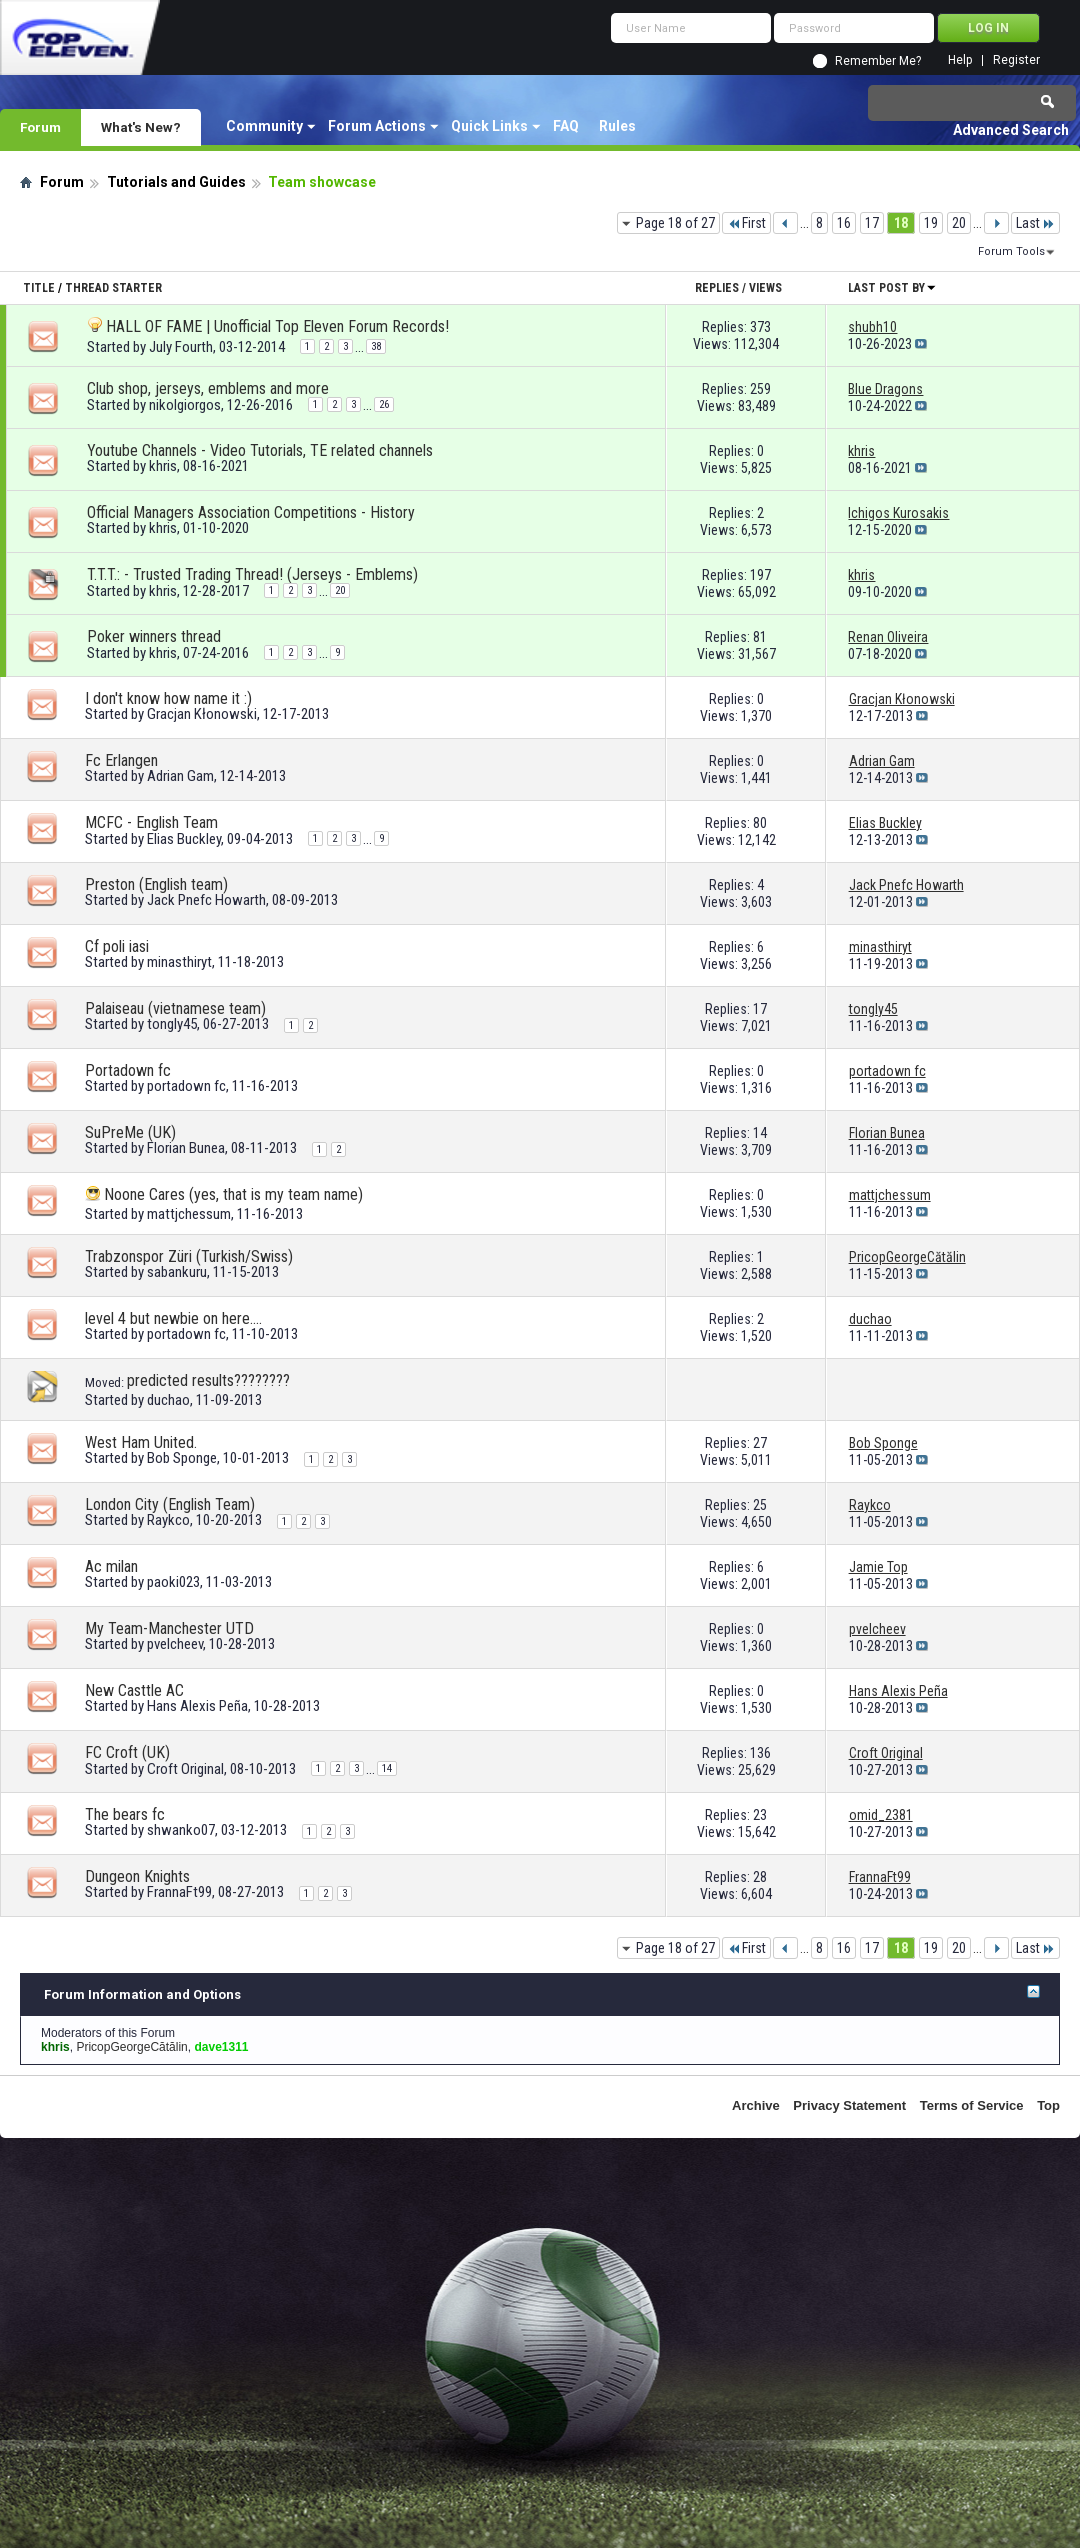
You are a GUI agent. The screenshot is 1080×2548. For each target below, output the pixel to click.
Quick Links (489, 126)
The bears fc (125, 1814)
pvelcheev (175, 1644)
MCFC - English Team (151, 822)
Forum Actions (377, 126)
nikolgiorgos (185, 405)
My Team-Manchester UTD (169, 1628)
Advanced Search (1011, 130)
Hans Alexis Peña (197, 1706)
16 (844, 223)
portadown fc (186, 1086)
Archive (756, 2105)
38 (376, 346)
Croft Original (185, 1769)
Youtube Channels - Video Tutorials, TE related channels (260, 450)
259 (760, 389)
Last (1035, 223)
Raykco (168, 1520)
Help (960, 60)
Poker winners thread (154, 636)
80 (760, 823)
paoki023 (173, 1582)
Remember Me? (878, 61)
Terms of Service (972, 2105)
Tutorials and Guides (176, 182)
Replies (717, 288)
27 (760, 1443)
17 (872, 223)
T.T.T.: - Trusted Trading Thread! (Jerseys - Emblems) (252, 574)
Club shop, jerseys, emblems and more (208, 388)
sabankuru (177, 1272)
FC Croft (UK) (127, 1752)
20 (959, 223)
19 (931, 223)
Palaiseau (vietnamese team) (175, 1008)
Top (1048, 2105)
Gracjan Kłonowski (202, 714)
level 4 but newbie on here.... (173, 1318)
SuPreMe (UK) (130, 1132)
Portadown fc (128, 1070)
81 (760, 637)
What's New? (141, 127)
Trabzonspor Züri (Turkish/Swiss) (189, 1256)
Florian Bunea (186, 1148)
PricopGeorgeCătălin (131, 2047)
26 (384, 404)
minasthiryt (179, 962)
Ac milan (111, 1566)
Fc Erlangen (121, 760)
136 (760, 1753)
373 (760, 327)
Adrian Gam (180, 776)
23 (760, 1815)
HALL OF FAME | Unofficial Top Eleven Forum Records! (277, 326)
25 (760, 1505)
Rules (617, 126)
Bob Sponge (182, 1458)
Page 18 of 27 (675, 223)
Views (765, 288)
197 (760, 575)
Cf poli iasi (117, 946)
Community (264, 126)
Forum (40, 127)
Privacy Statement (849, 2105)
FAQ (566, 126)
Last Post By (892, 288)
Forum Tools (1011, 251)
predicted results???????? (208, 1380)
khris (163, 466)
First (746, 223)
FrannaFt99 (179, 1892)
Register (1016, 60)
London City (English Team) (170, 1504)
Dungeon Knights (137, 1876)
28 (760, 1877)
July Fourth (181, 347)
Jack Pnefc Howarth (206, 900)
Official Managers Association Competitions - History (251, 512)
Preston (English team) (156, 884)
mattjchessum (189, 1214)
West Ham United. (141, 1442)
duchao (168, 1400)
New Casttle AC (134, 1690)
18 (901, 223)
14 (760, 1133)
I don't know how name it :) (168, 698)
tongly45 (172, 1024)
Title (39, 288)
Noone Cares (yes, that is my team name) (233, 1194)
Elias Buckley (184, 839)
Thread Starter (113, 288)
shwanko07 (181, 1830)
